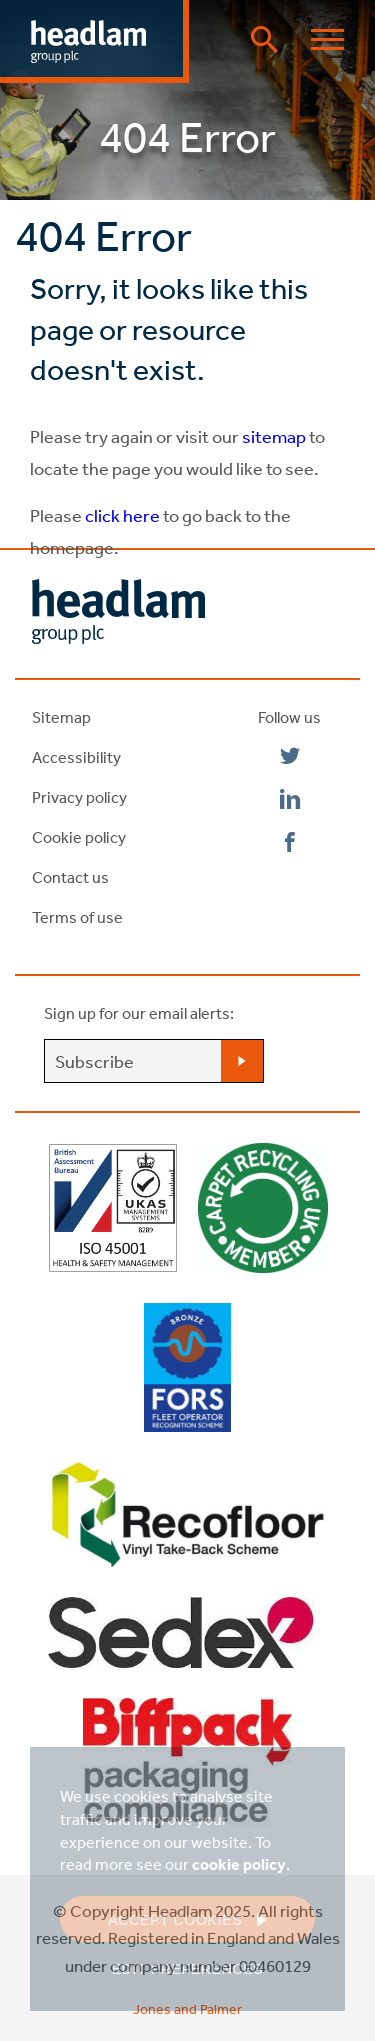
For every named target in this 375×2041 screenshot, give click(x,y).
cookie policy (239, 1864)
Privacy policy (79, 797)
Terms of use (77, 917)
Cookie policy (79, 837)
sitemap (272, 436)
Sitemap (61, 717)
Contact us (70, 877)
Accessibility (76, 757)
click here (122, 515)
